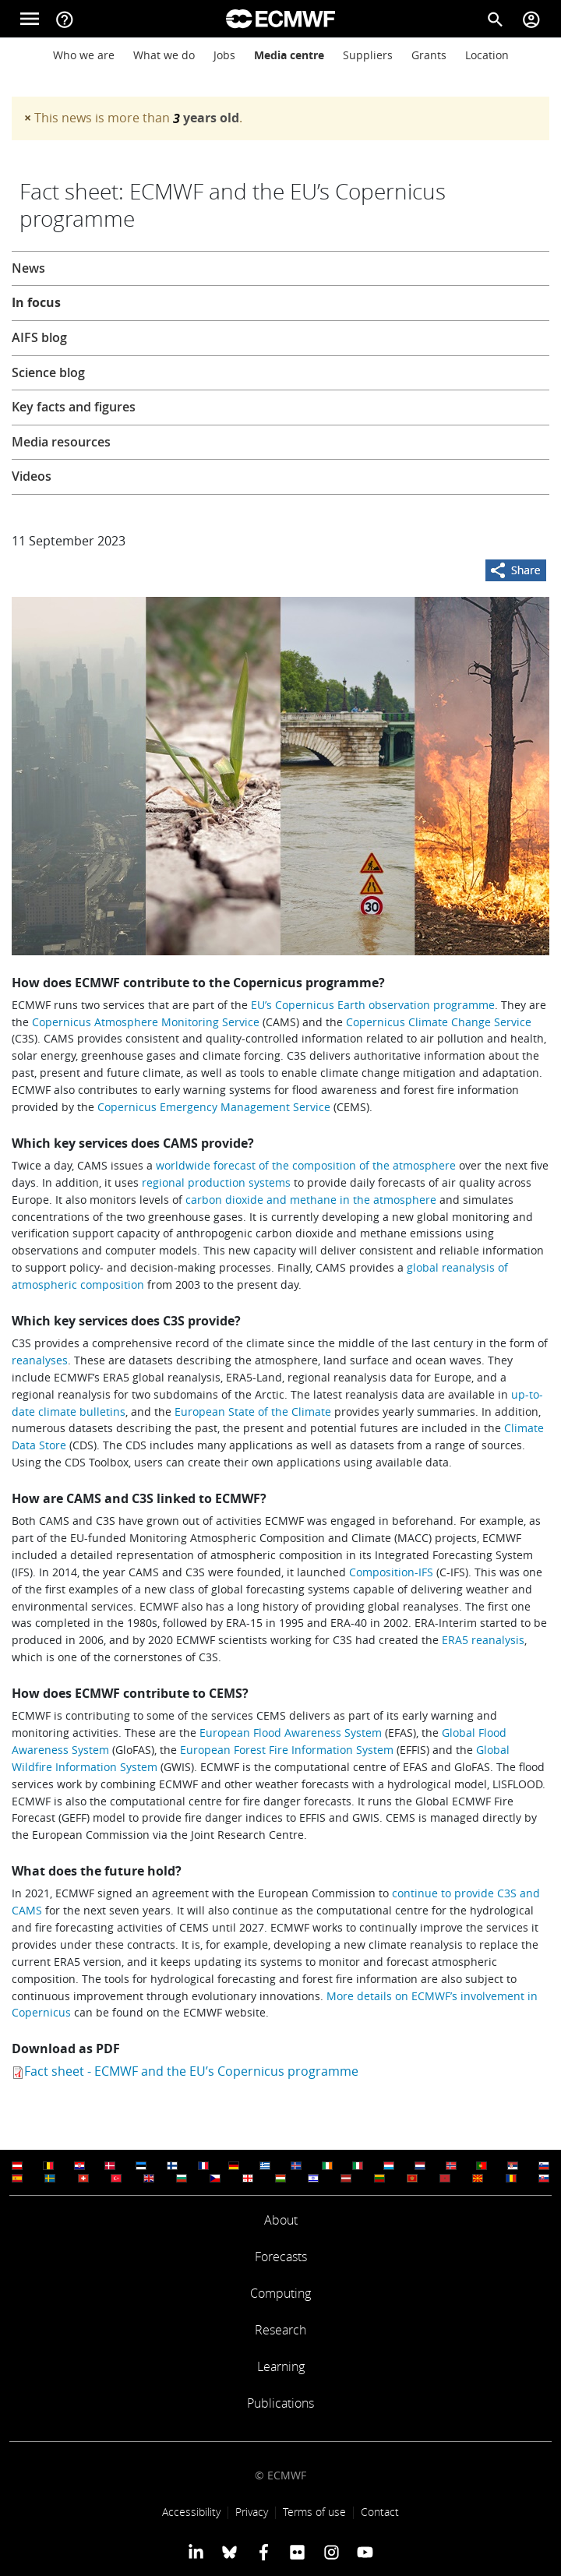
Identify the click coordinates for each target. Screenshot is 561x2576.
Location (487, 55)
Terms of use (314, 2511)
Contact (380, 2511)
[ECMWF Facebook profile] (263, 2551)
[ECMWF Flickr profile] (297, 2551)
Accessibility (191, 2511)
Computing (280, 2293)
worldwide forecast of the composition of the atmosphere (306, 1165)
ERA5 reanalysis (483, 1639)
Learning (281, 2366)
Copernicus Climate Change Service (438, 1022)
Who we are (84, 55)
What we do (164, 55)
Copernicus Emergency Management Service (213, 1106)
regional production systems (216, 1182)
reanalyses (40, 1360)
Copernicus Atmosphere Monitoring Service (145, 1022)
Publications (280, 2403)
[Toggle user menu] (531, 18)
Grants (428, 55)
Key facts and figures (74, 406)
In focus (36, 302)
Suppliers (368, 55)
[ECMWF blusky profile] (229, 2551)
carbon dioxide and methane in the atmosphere (310, 1199)
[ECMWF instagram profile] (331, 2551)
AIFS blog (39, 337)
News (28, 268)
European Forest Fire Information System (286, 1749)
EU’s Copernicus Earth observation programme (373, 1004)
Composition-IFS (391, 1572)
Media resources (61, 441)
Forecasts (281, 2256)
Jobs (224, 55)
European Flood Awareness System (290, 1732)
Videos (31, 476)
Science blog (48, 372)
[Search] (495, 18)
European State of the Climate (253, 1411)
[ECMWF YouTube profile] (365, 2551)
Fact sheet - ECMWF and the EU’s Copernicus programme (191, 2071)
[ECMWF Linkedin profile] (196, 2551)
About (281, 2219)
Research (280, 2329)
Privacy (251, 2511)
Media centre (289, 55)
